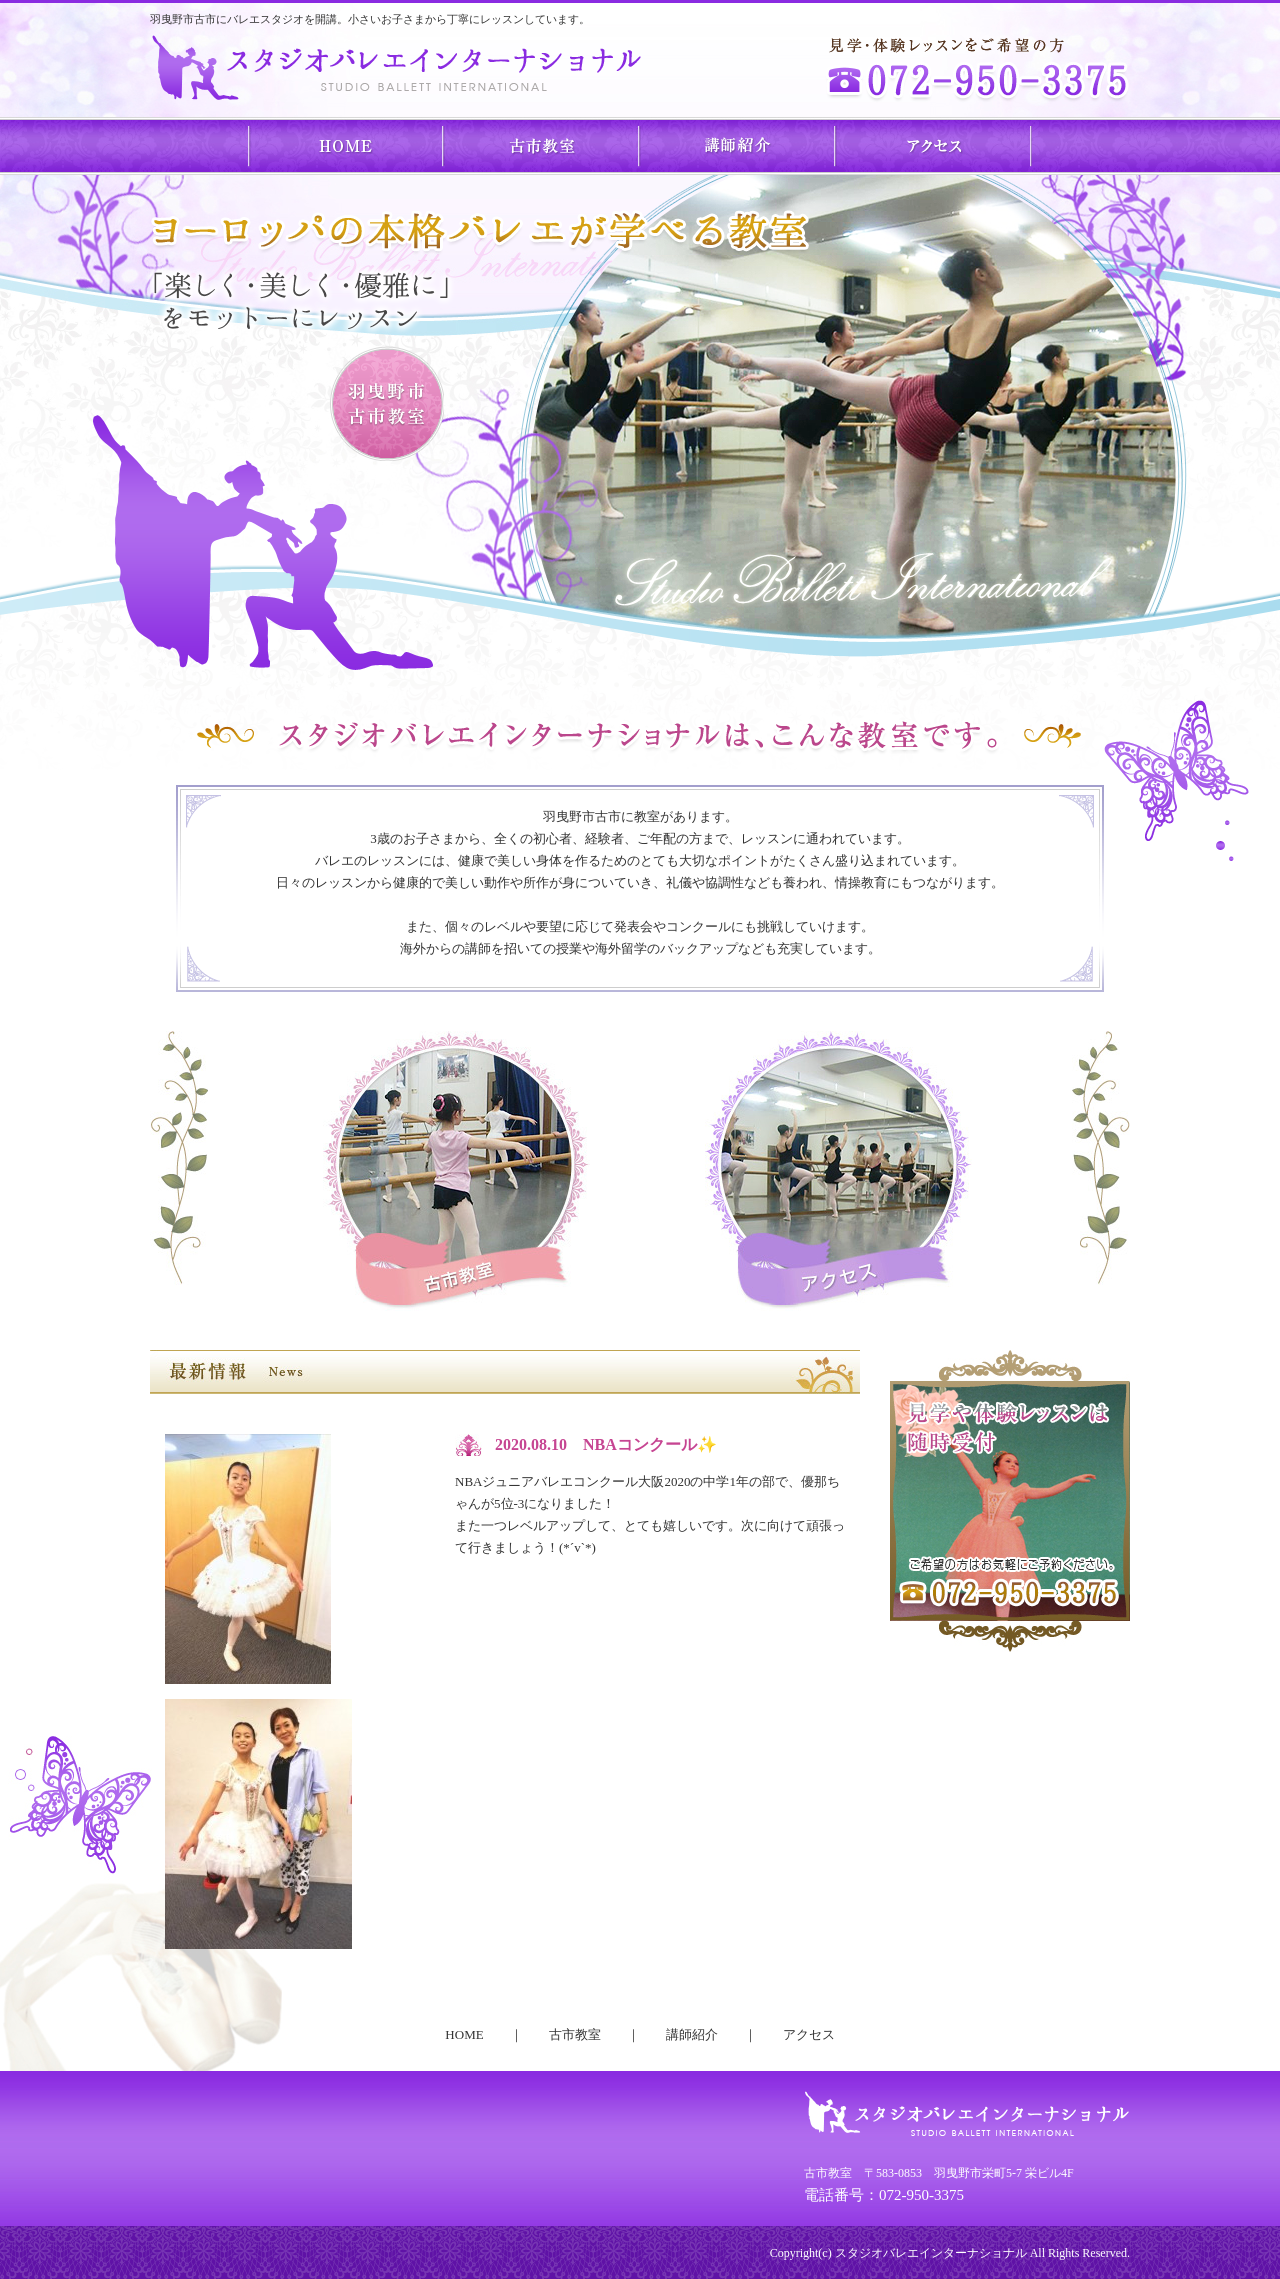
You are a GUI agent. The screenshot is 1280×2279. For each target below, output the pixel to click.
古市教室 (542, 145)
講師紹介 (738, 145)
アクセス (934, 145)
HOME (346, 145)
